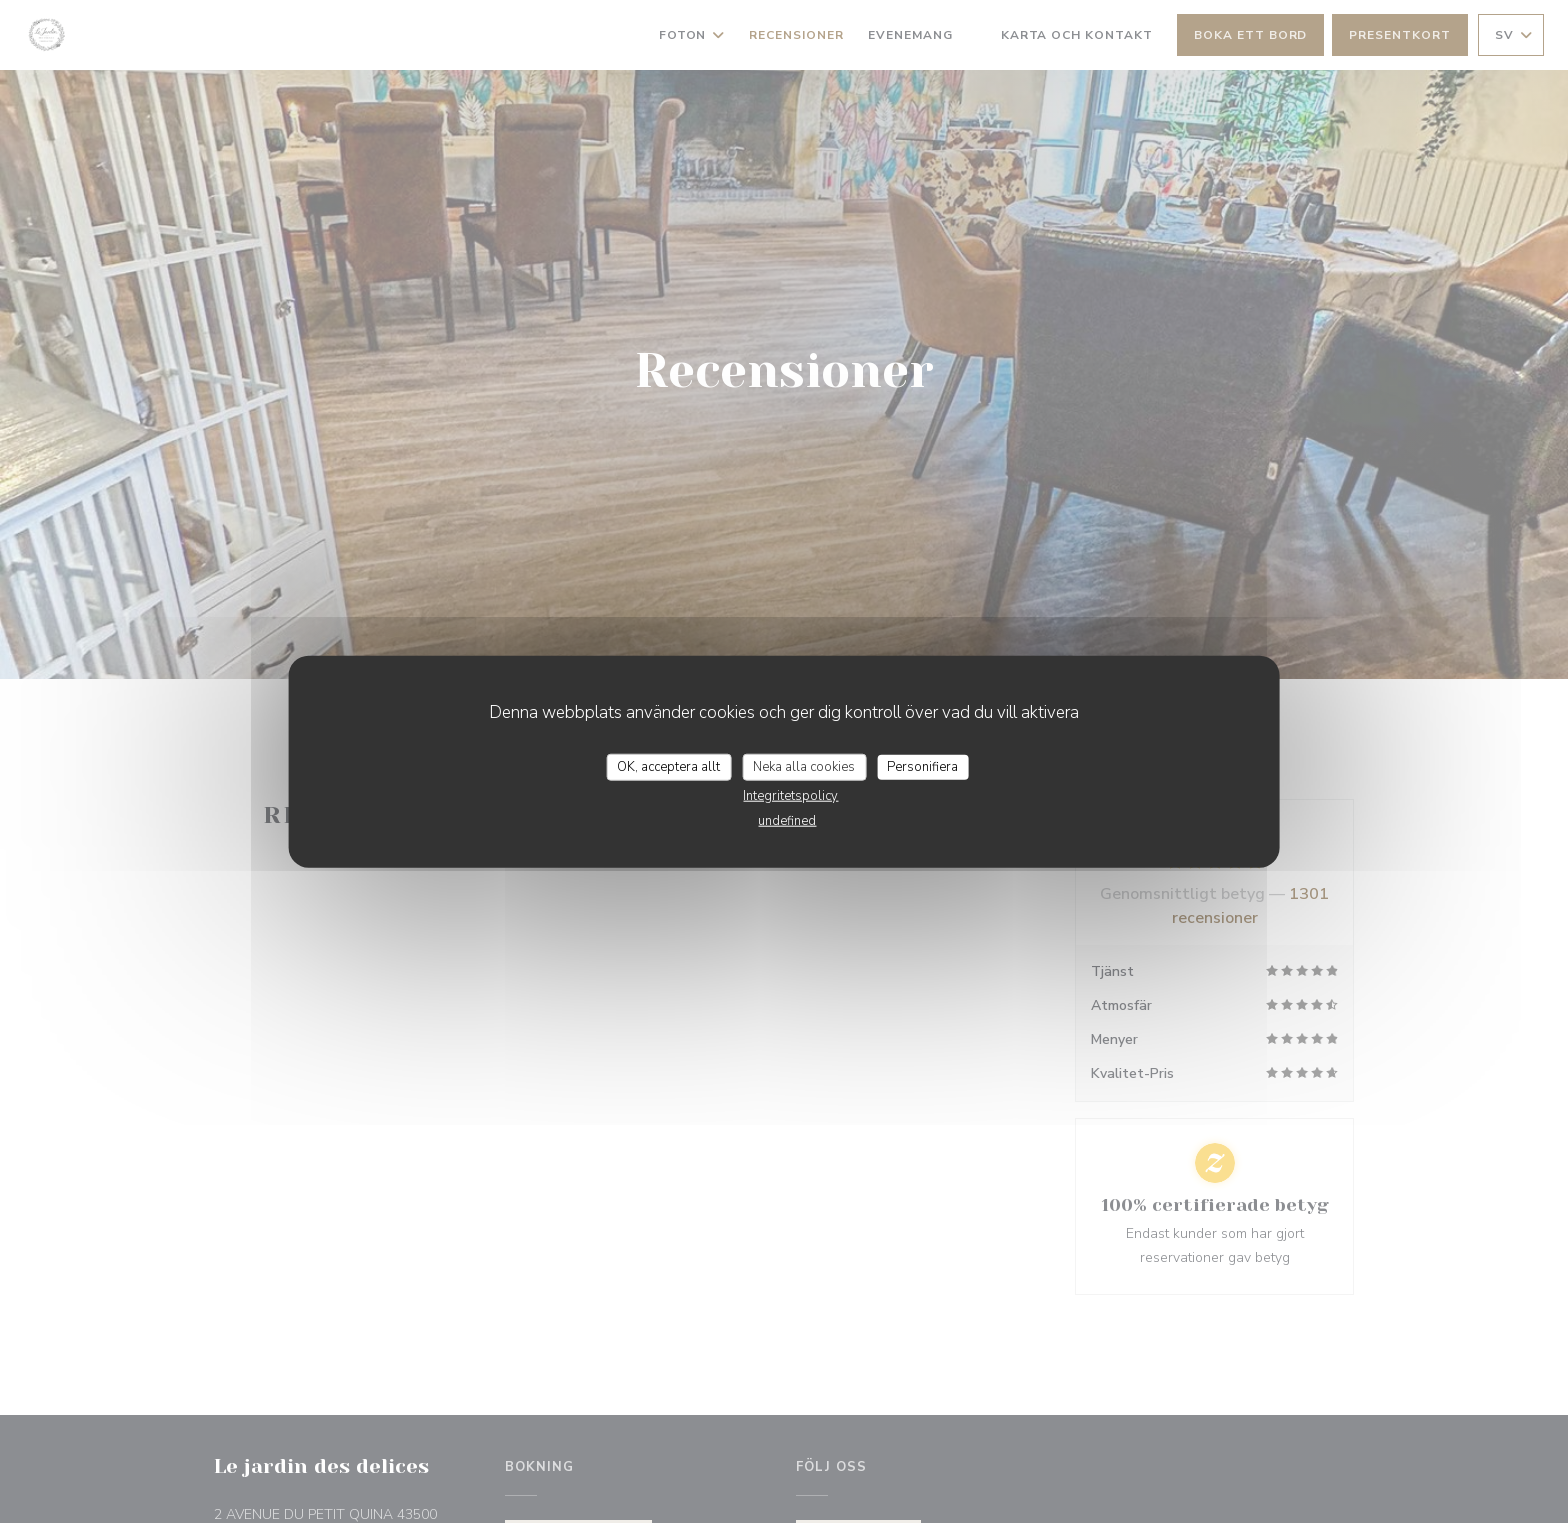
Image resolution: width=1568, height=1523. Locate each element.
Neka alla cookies (804, 766)
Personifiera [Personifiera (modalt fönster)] (922, 766)
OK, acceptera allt (668, 766)
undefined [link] (787, 821)
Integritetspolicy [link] (790, 796)
